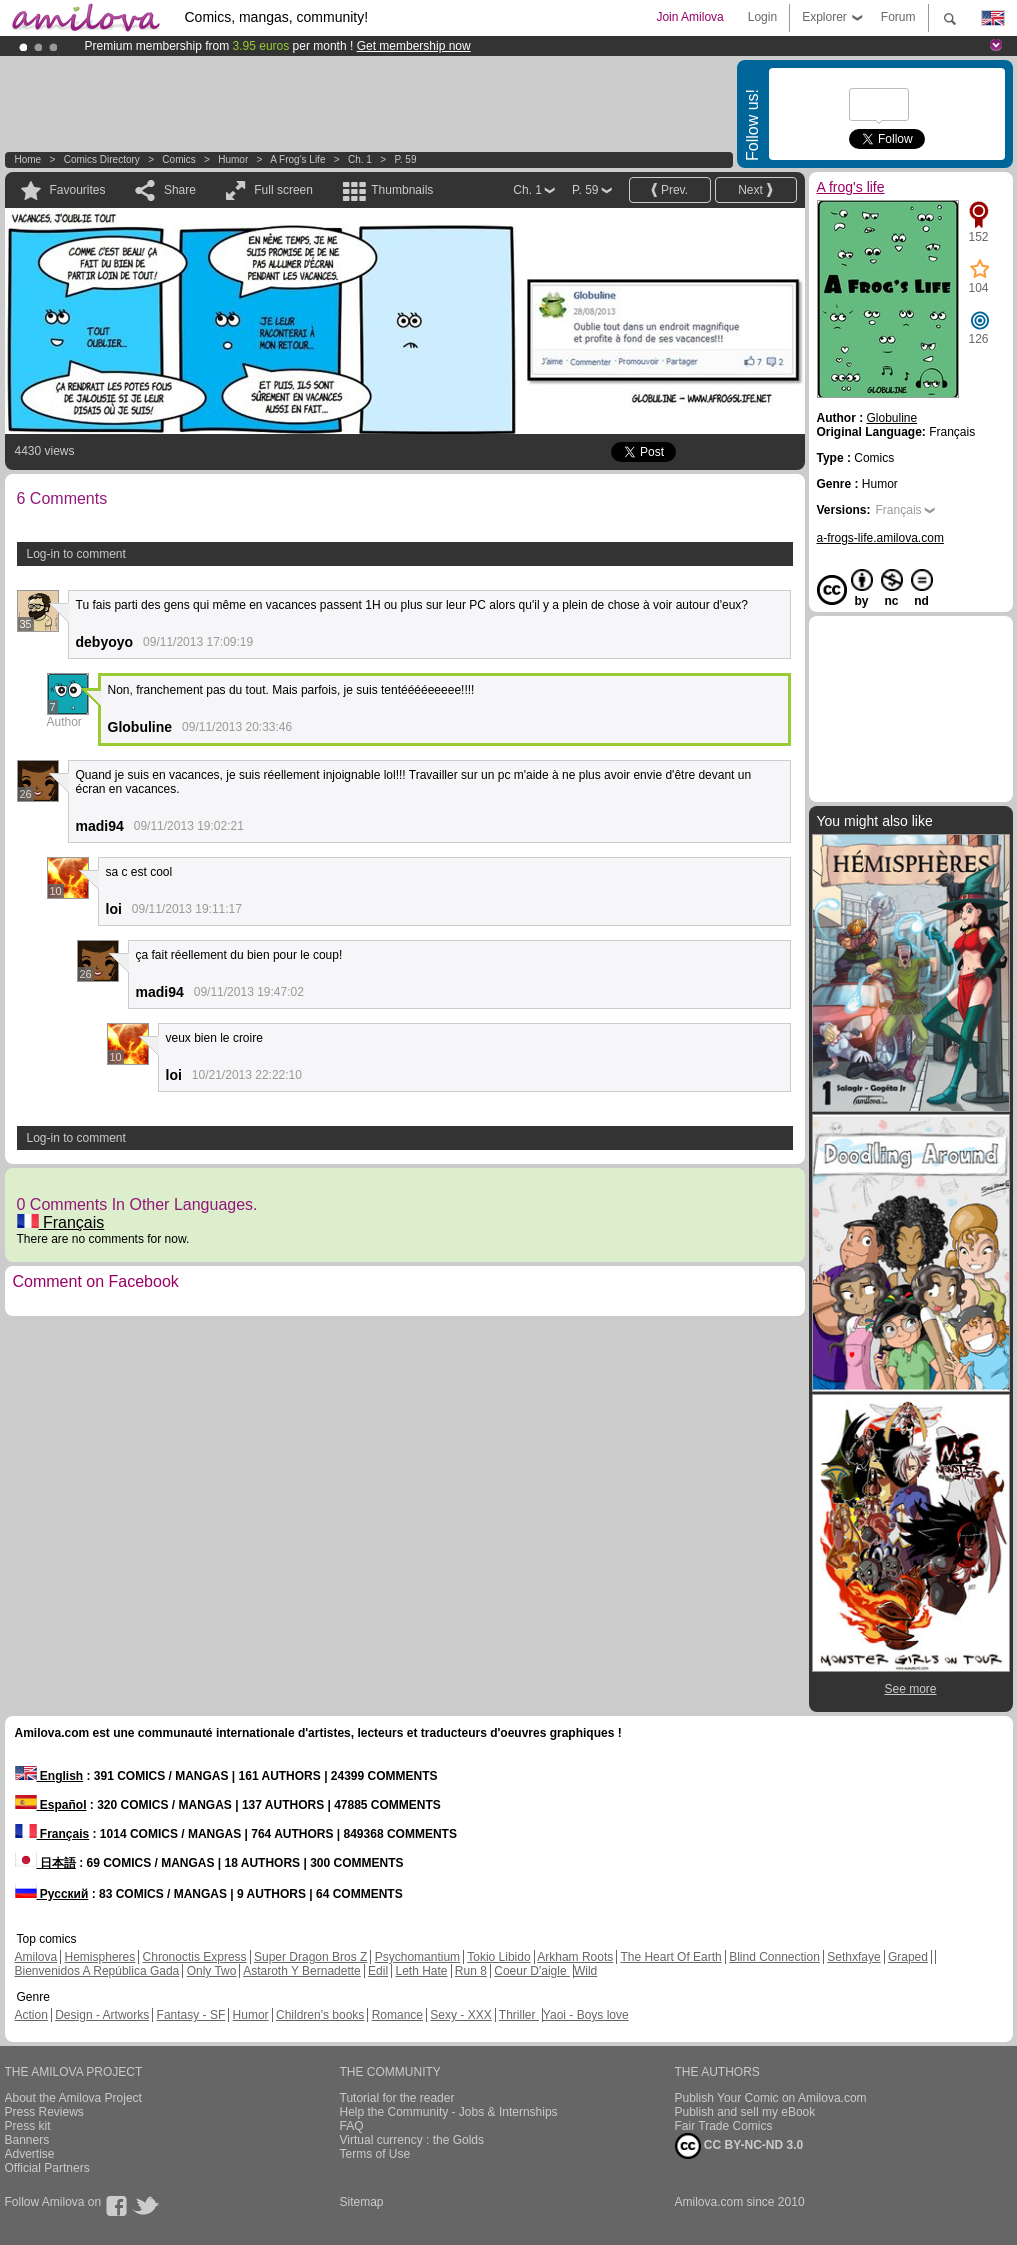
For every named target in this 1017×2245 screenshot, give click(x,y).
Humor (233, 159)
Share (180, 190)
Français (61, 1222)
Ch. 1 (360, 159)
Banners (27, 2140)
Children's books (320, 2015)
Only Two (212, 1971)
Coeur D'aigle (532, 1971)
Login (762, 17)
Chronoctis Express (195, 1957)
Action (31, 2015)
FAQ (352, 2126)
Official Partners (47, 2168)
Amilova (36, 1957)
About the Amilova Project (73, 2098)
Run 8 (471, 1971)
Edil (378, 1971)
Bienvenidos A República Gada (97, 1971)
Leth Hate (421, 1971)
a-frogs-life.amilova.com (880, 538)
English (49, 1776)
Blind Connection (774, 1957)
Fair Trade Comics (724, 2126)
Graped (908, 1957)
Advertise (30, 2154)
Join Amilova (689, 17)
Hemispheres (100, 1957)
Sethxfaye (853, 1957)
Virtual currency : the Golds (412, 2140)
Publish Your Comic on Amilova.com (771, 2098)
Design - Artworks (102, 2015)
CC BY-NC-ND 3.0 (739, 2146)
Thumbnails (402, 190)
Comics (178, 159)
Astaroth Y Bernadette (302, 1971)
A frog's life (297, 159)
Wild (585, 1971)
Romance (397, 2015)
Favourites (78, 190)
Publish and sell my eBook (745, 2112)
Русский (52, 1894)
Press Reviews (44, 2112)
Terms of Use (375, 2154)
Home (28, 159)
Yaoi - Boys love (586, 2015)
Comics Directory (102, 159)
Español (51, 1805)
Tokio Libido (498, 1957)
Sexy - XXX (460, 2015)
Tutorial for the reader (397, 2098)
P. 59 (405, 159)
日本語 (45, 1863)
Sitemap (362, 2202)
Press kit (28, 2126)
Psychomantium (417, 1957)
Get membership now (414, 46)
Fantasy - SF (191, 2015)
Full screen (283, 190)
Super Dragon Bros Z (310, 1957)
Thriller (519, 2015)
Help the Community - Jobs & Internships (449, 2112)
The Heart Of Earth (670, 1957)
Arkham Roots (575, 1957)
